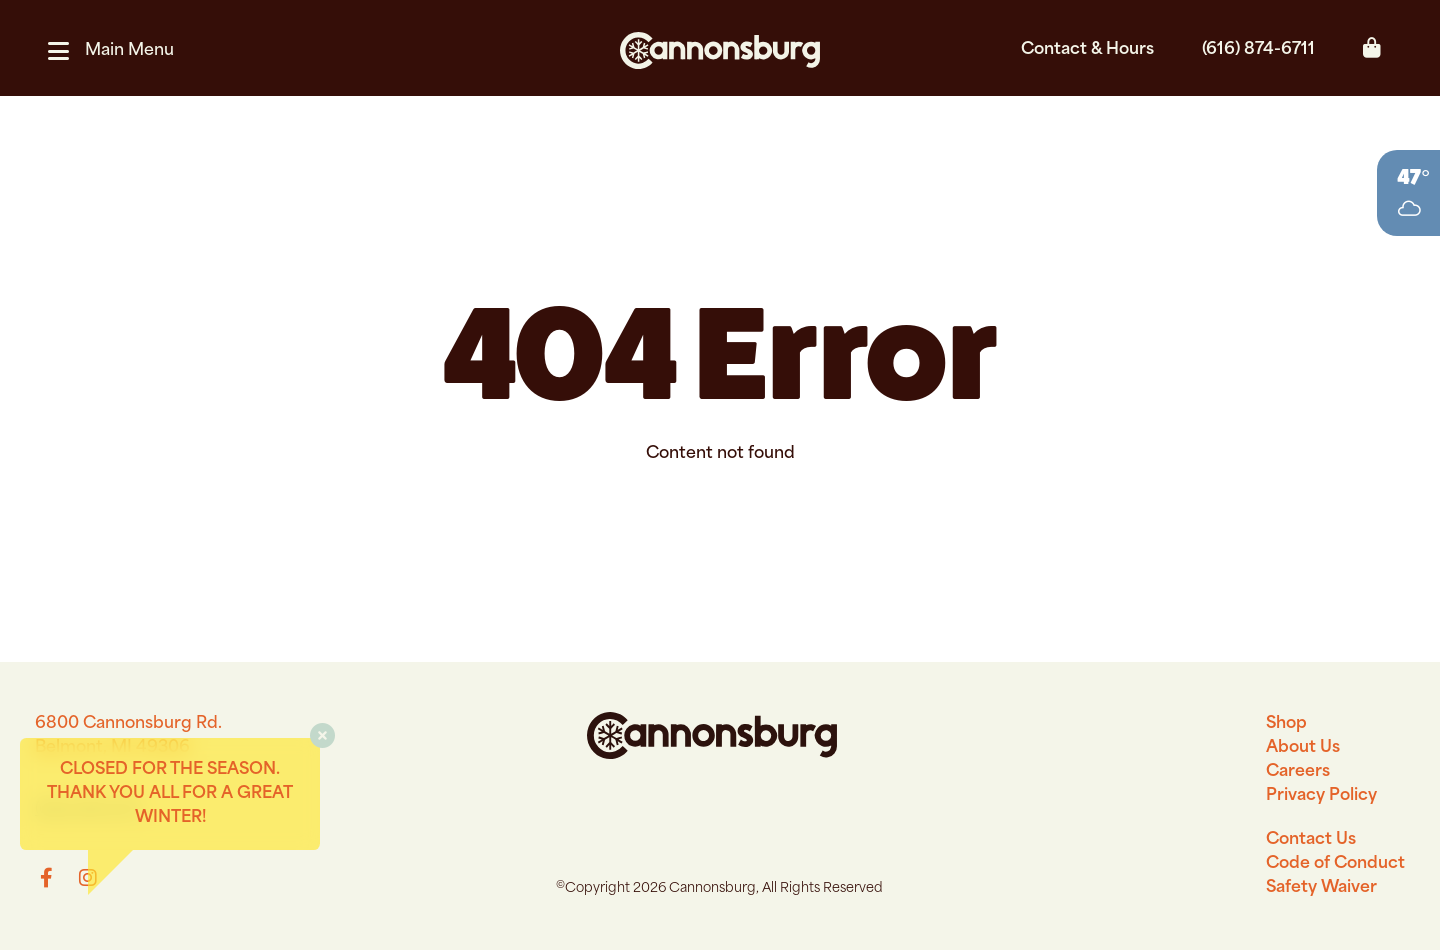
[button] (119, 51)
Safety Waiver (1321, 888)
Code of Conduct (1335, 864)
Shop (1286, 724)
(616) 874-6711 (1258, 50)
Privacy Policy (1321, 796)
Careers (1298, 772)
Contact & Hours (1087, 50)
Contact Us (1311, 840)
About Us (1303, 748)
